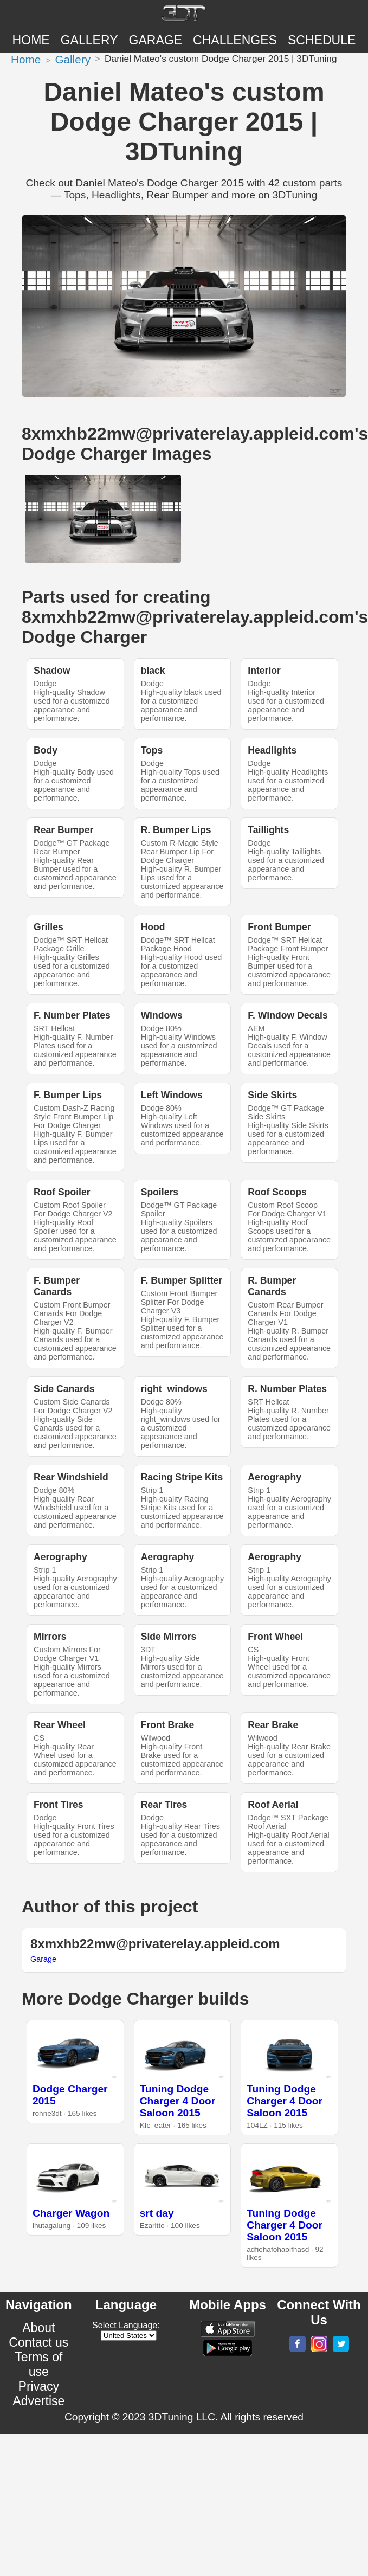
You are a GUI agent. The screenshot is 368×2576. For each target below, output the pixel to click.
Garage (156, 40)
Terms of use (38, 2364)
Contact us (38, 2342)
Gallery (89, 40)
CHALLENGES (235, 40)
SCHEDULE (322, 40)
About (38, 2328)
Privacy (39, 2386)
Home (31, 40)
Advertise (38, 2401)
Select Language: (126, 2325)
